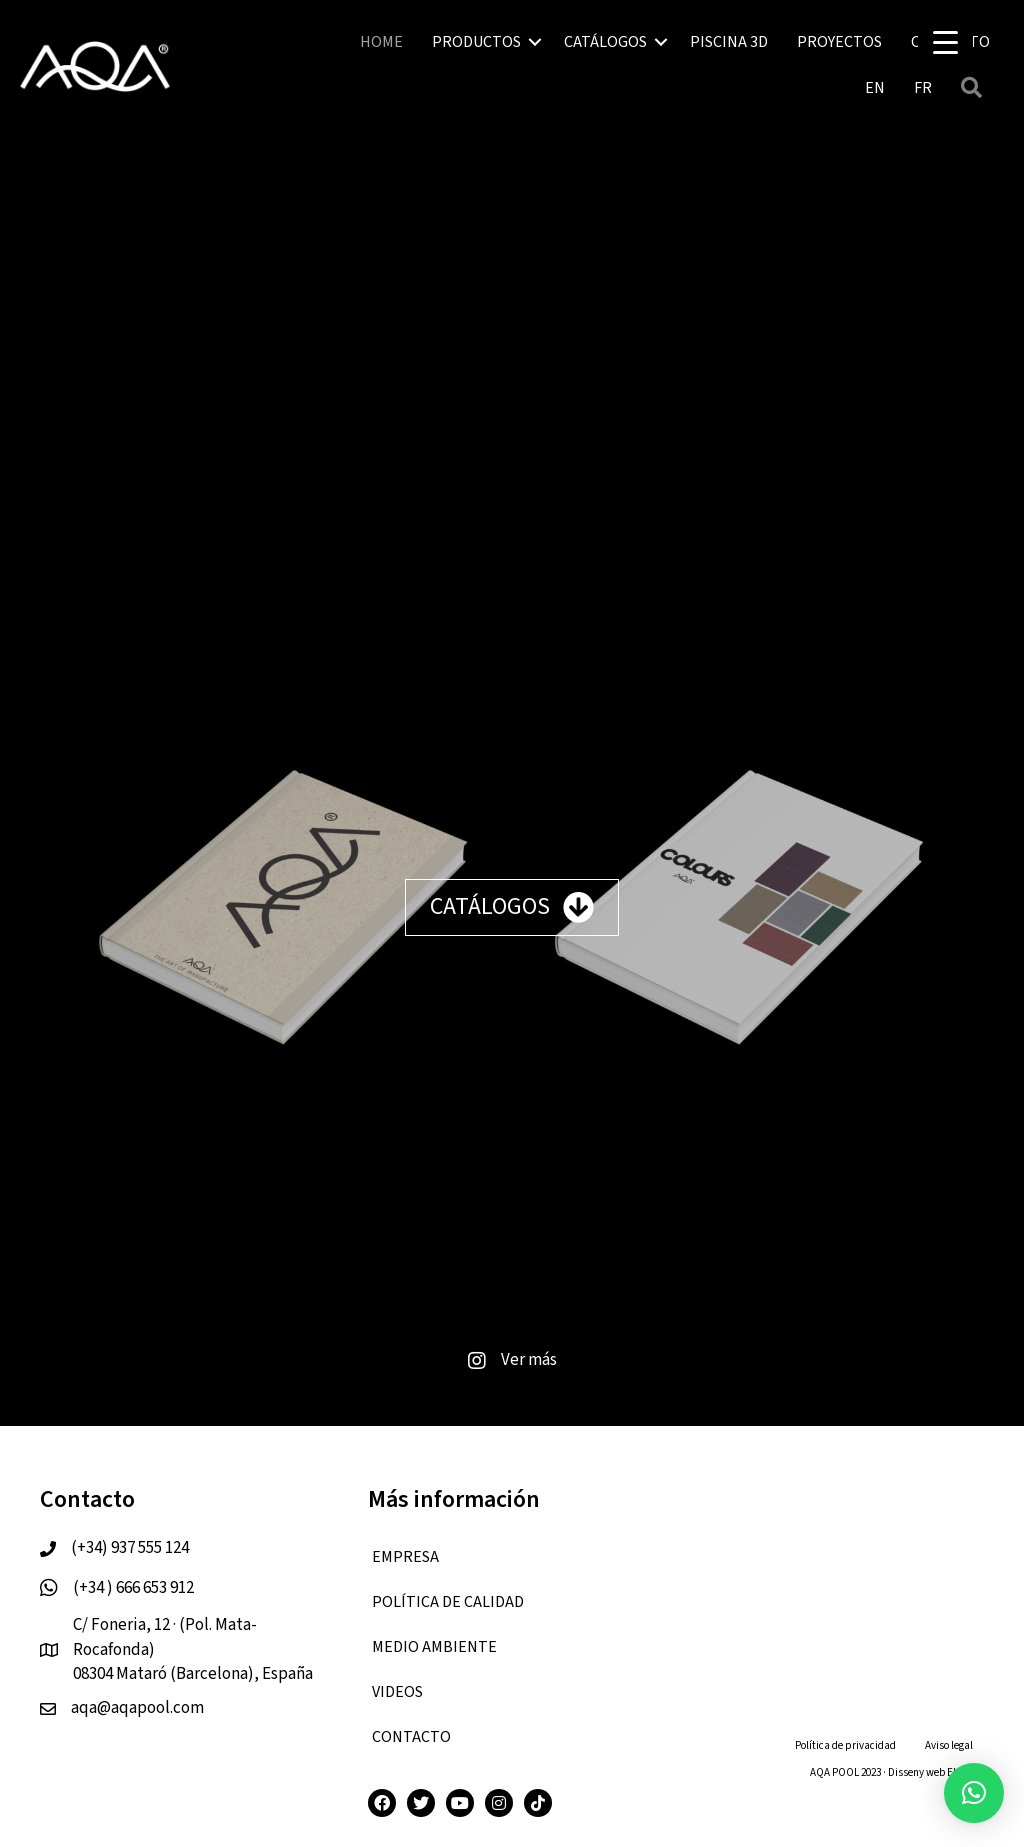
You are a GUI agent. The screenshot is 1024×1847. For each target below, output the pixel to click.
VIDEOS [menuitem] (397, 1692)
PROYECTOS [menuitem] (839, 42)
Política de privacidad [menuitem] (845, 1745)
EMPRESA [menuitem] (405, 1557)
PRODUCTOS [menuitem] (476, 42)
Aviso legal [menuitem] (949, 1745)
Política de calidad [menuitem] (448, 1602)
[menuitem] (875, 88)
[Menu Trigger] (945, 42)
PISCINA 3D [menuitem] (729, 42)
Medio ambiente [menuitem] (434, 1647)
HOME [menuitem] (381, 42)
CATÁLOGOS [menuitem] (605, 42)
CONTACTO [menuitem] (411, 1737)
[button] (535, 42)
